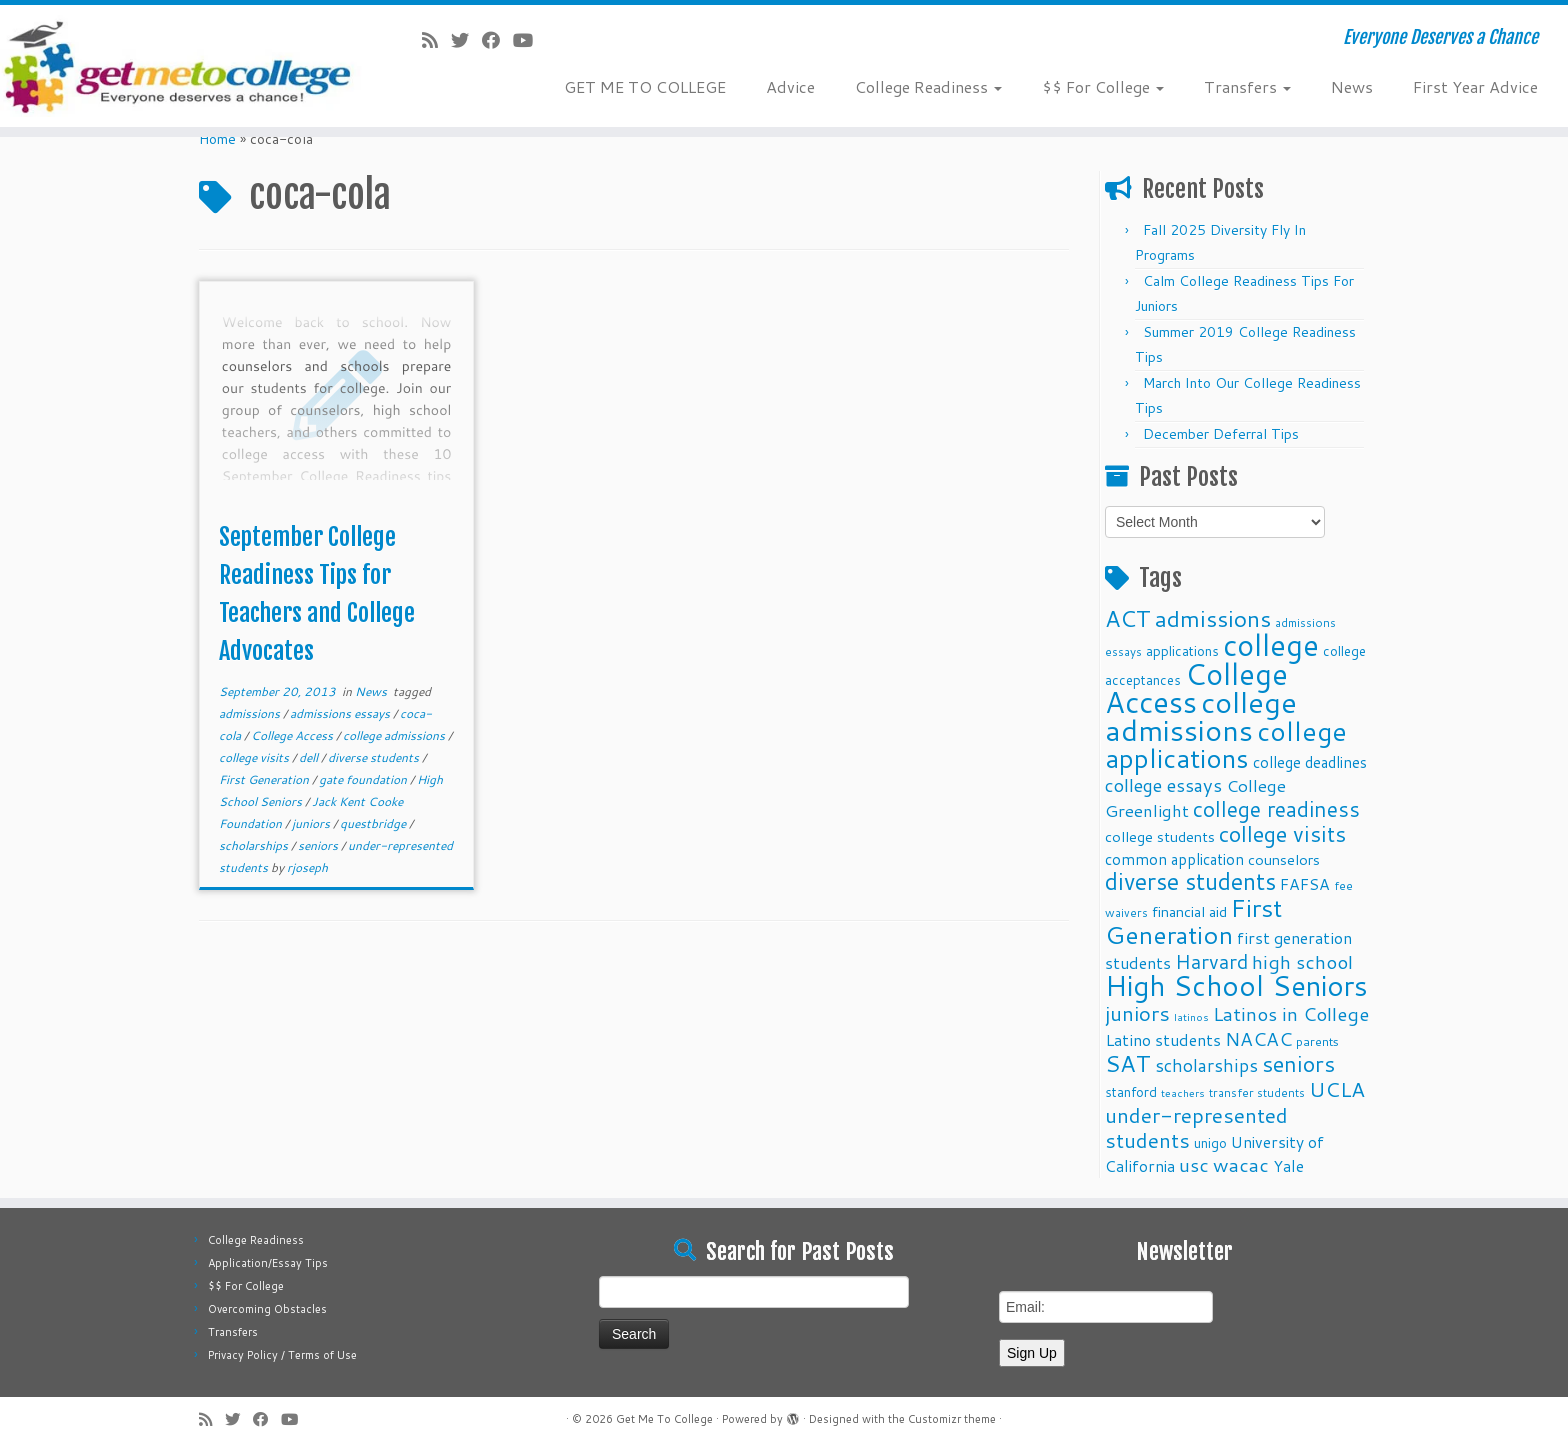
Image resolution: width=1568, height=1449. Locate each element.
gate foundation (364, 779)
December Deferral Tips (1221, 434)
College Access (293, 735)
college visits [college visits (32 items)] (1282, 833)
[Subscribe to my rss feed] (436, 40)
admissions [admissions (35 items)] (1213, 618)
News (1352, 86)
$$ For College (1103, 86)
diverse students (375, 757)
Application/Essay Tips (268, 1263)
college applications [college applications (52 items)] (1226, 744)
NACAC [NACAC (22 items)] (1258, 1038)
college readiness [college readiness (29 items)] (1276, 809)
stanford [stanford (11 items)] (1131, 1091)
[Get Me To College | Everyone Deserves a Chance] (181, 66)
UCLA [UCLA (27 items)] (1337, 1089)
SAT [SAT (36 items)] (1128, 1063)
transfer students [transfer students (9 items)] (1257, 1092)
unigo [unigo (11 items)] (1210, 1142)
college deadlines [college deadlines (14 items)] (1310, 762)
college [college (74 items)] (1271, 644)
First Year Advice (1475, 86)
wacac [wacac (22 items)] (1241, 1164)
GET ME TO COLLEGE (645, 86)
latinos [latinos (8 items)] (1191, 1016)
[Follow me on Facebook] (497, 40)
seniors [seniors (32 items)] (1298, 1063)
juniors (312, 823)
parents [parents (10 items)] (1317, 1041)
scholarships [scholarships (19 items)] (1206, 1065)
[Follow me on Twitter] (466, 40)
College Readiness (928, 86)
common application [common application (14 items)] (1174, 859)
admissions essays (341, 713)
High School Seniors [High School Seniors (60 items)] (1236, 985)
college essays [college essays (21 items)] (1163, 785)
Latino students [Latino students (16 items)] (1163, 1039)
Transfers (1247, 86)
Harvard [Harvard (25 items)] (1211, 961)
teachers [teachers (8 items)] (1183, 1092)
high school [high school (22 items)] (1302, 961)
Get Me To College (664, 1419)
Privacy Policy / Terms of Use (282, 1355)
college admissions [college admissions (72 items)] (1201, 715)
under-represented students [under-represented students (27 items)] (1196, 1127)
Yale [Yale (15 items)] (1288, 1166)
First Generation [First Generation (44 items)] (1193, 921)
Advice (790, 86)
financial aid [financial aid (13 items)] (1189, 911)
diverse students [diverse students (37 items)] (1190, 881)
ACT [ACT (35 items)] (1128, 618)
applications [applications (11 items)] (1182, 650)
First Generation (265, 779)
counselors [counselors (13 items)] (1284, 859)
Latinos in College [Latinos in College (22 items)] (1291, 1013)
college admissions (395, 735)
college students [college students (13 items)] (1160, 836)
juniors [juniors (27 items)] (1137, 1013)
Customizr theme (952, 1419)
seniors (319, 845)
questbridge (374, 823)
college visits (255, 757)
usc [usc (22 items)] (1194, 1164)
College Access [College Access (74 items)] (1196, 687)
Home (217, 139)
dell (310, 757)
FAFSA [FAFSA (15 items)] (1305, 884)
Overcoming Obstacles (267, 1309)
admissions (251, 713)
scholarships (255, 845)
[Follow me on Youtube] (529, 40)
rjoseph (307, 867)
